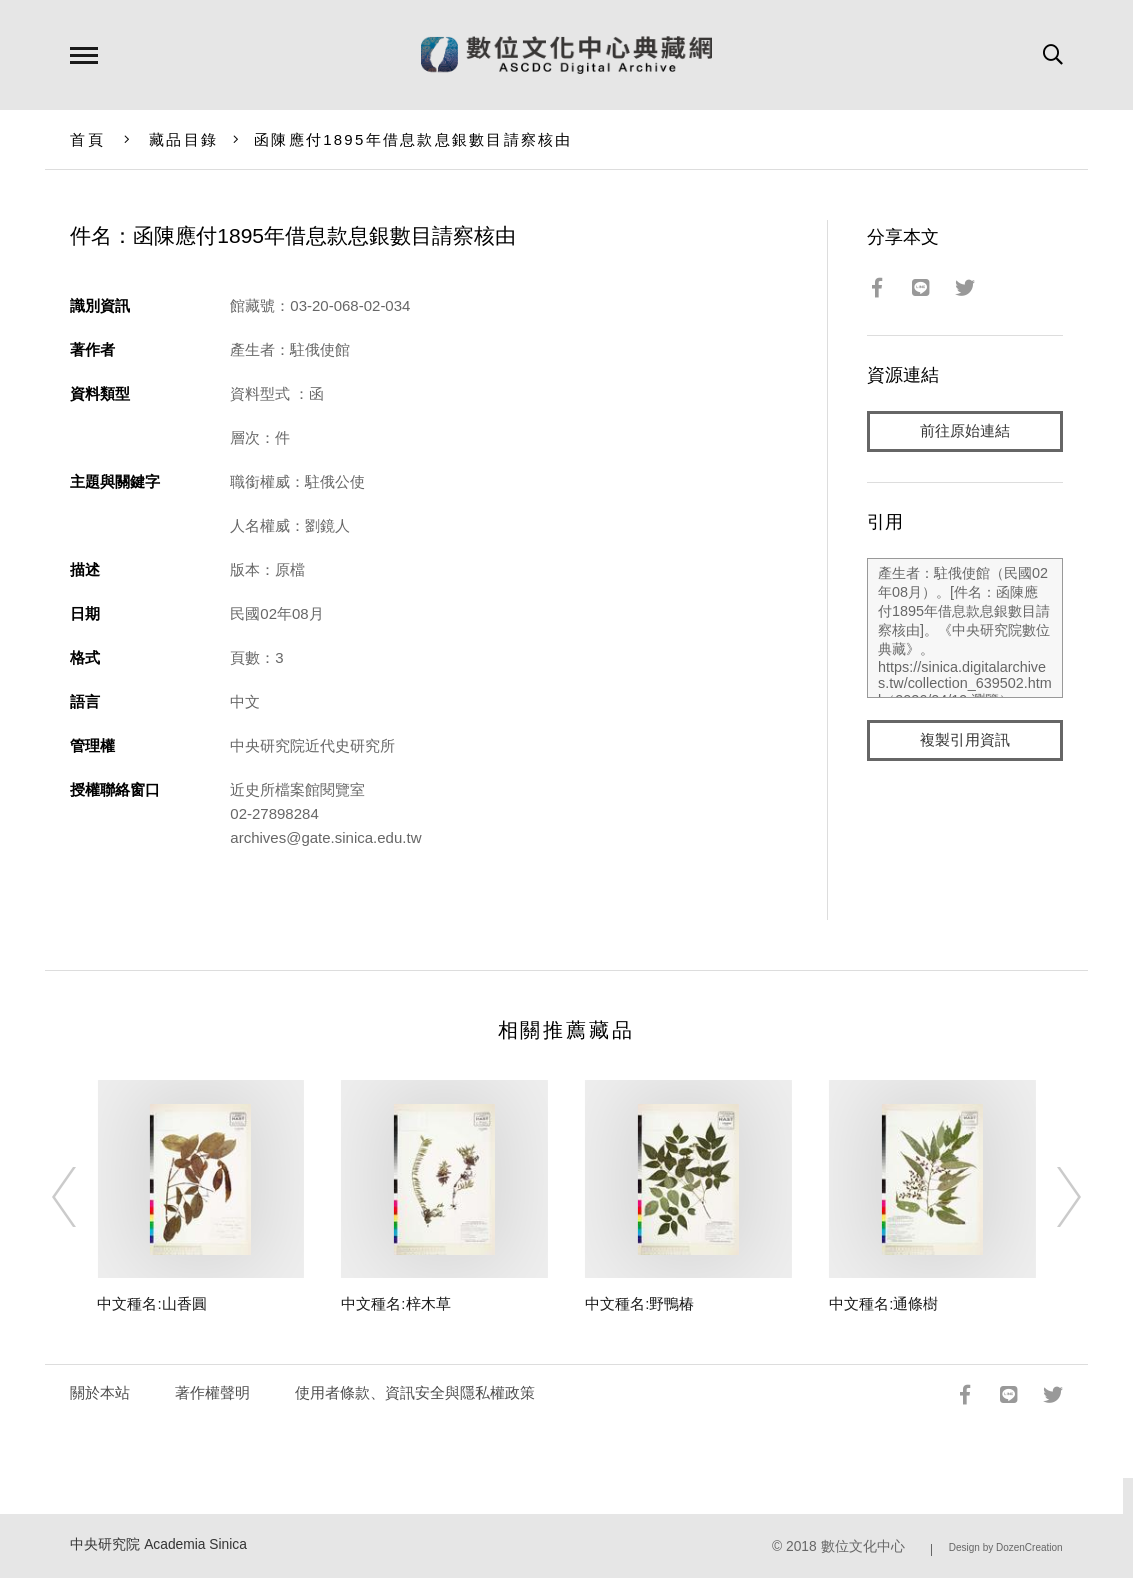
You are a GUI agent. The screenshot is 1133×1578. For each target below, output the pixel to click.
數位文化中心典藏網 (566, 55)
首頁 (87, 139)
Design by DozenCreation (1006, 1547)
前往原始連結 (965, 431)
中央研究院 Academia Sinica (158, 1544)
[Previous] (82, 1197)
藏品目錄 (183, 139)
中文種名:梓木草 (395, 1303)
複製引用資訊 (965, 741)
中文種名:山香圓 (151, 1303)
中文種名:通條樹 (883, 1303)
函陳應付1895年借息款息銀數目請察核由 (413, 139)
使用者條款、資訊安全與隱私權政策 (415, 1392)
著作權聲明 (212, 1392)
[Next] (1051, 1197)
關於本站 (100, 1392)
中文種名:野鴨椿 (639, 1303)
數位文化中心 (863, 1546)
